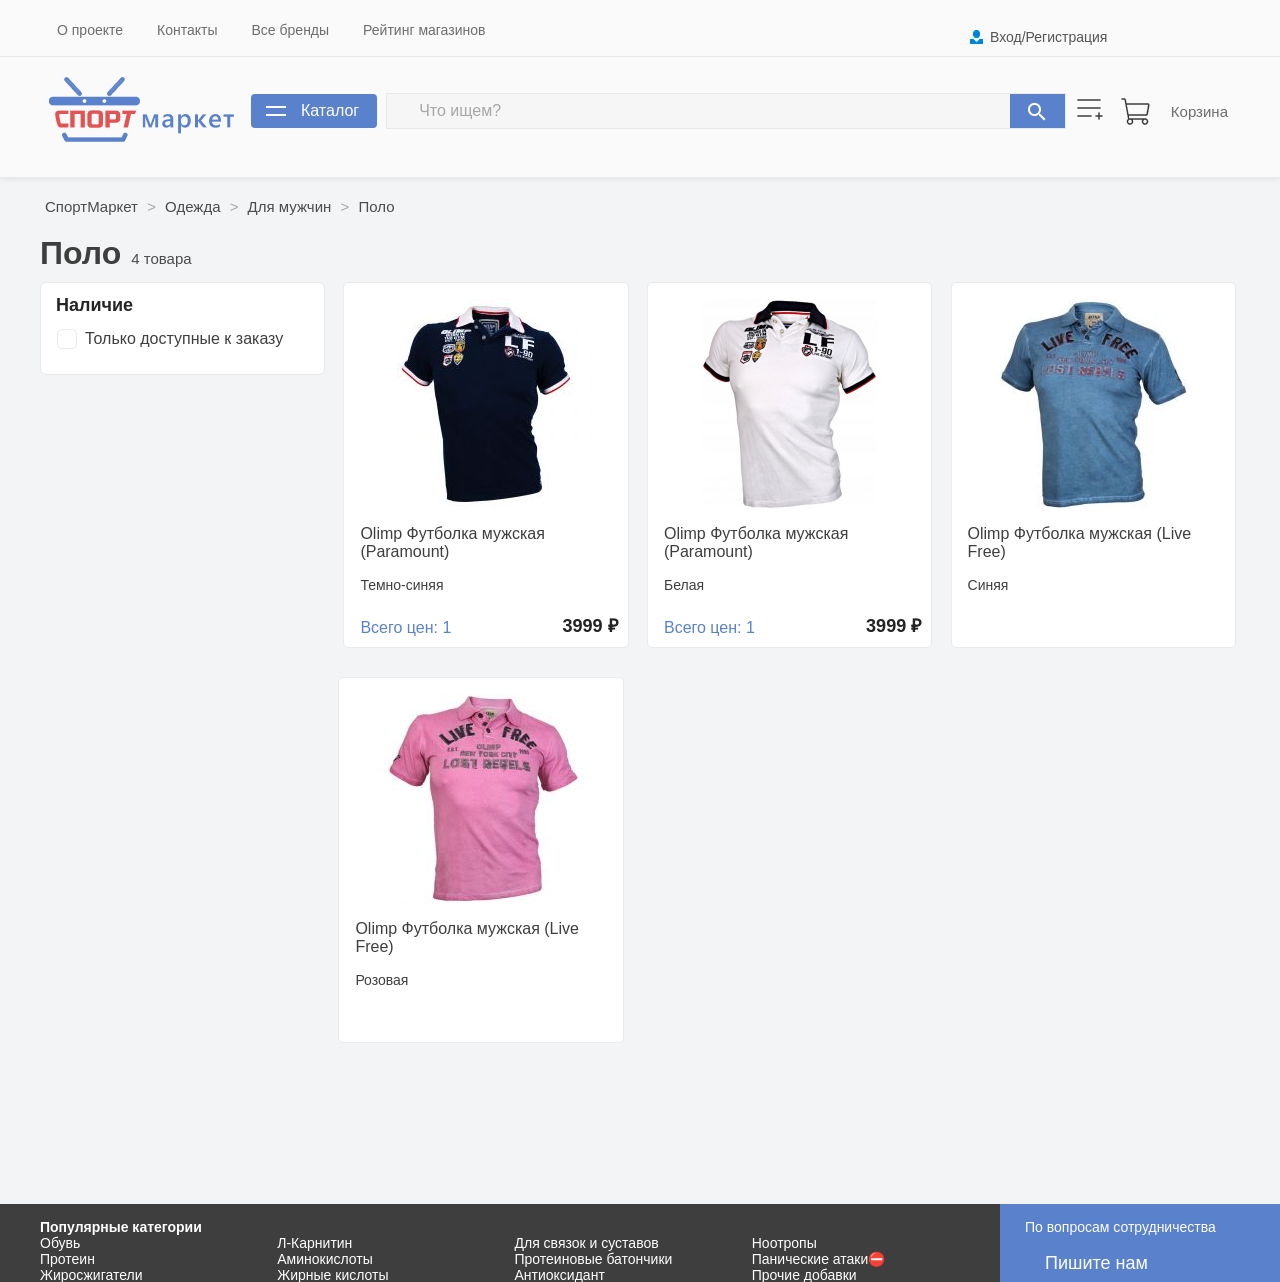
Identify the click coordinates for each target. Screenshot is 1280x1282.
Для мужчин (290, 206)
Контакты (187, 30)
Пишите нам (1096, 1263)
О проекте (90, 30)
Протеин (67, 1259)
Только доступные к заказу (184, 338)
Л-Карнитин (314, 1243)
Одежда (192, 206)
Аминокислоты (325, 1259)
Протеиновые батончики (594, 1259)
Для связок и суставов (587, 1243)
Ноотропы (784, 1243)
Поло (376, 206)
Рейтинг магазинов (424, 30)
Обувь (60, 1243)
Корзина (1199, 111)
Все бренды (291, 30)
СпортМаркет (91, 206)
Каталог (330, 110)
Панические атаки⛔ (819, 1259)
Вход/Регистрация (1048, 37)
